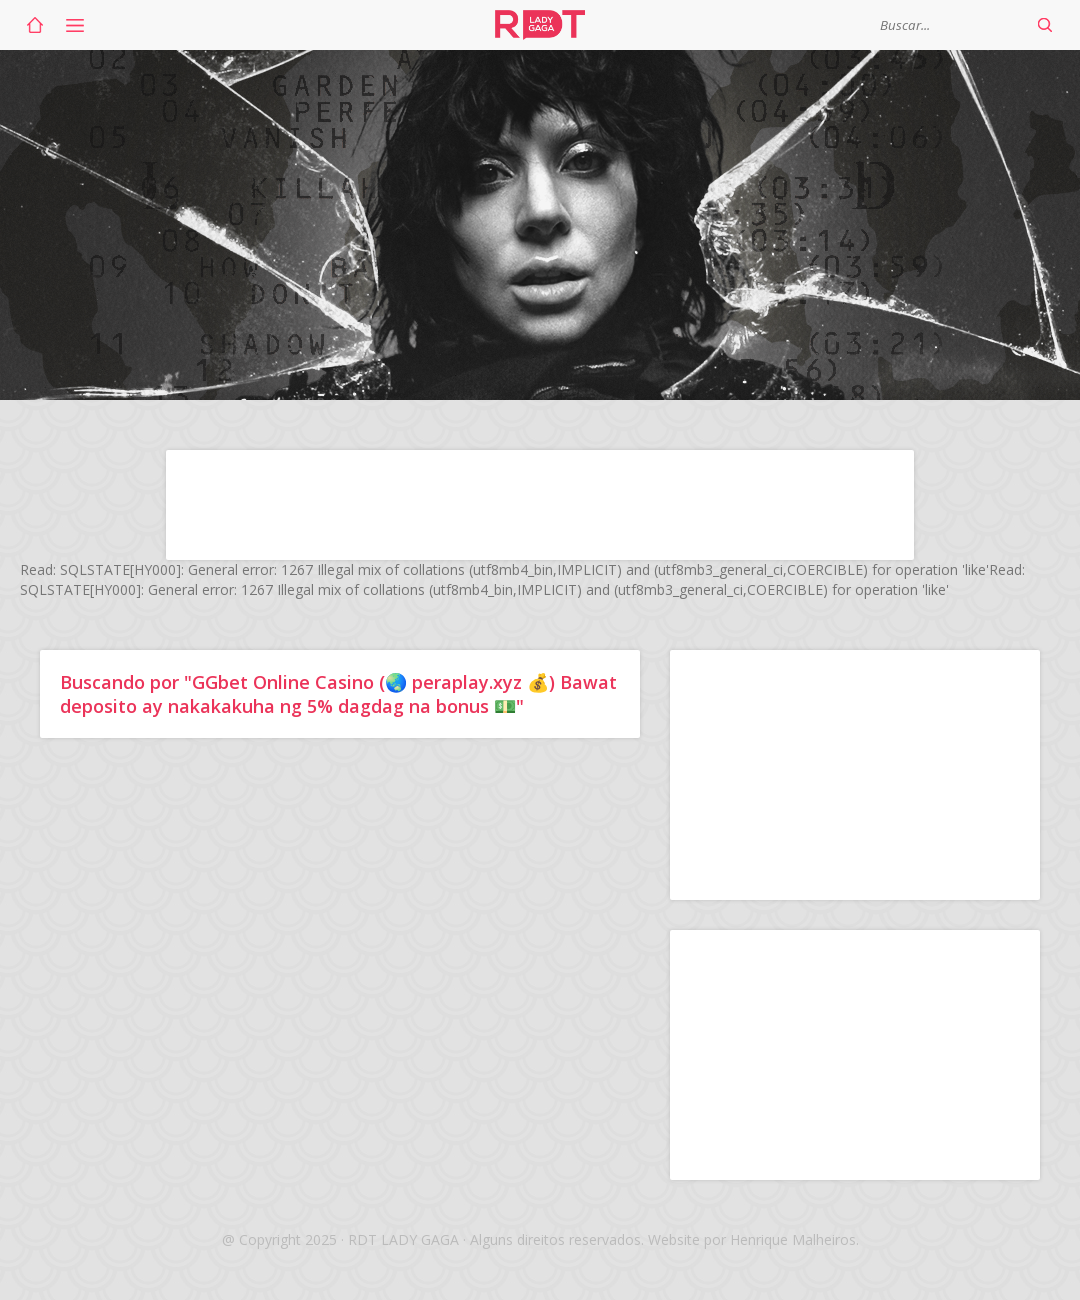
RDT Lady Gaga (540, 25)
